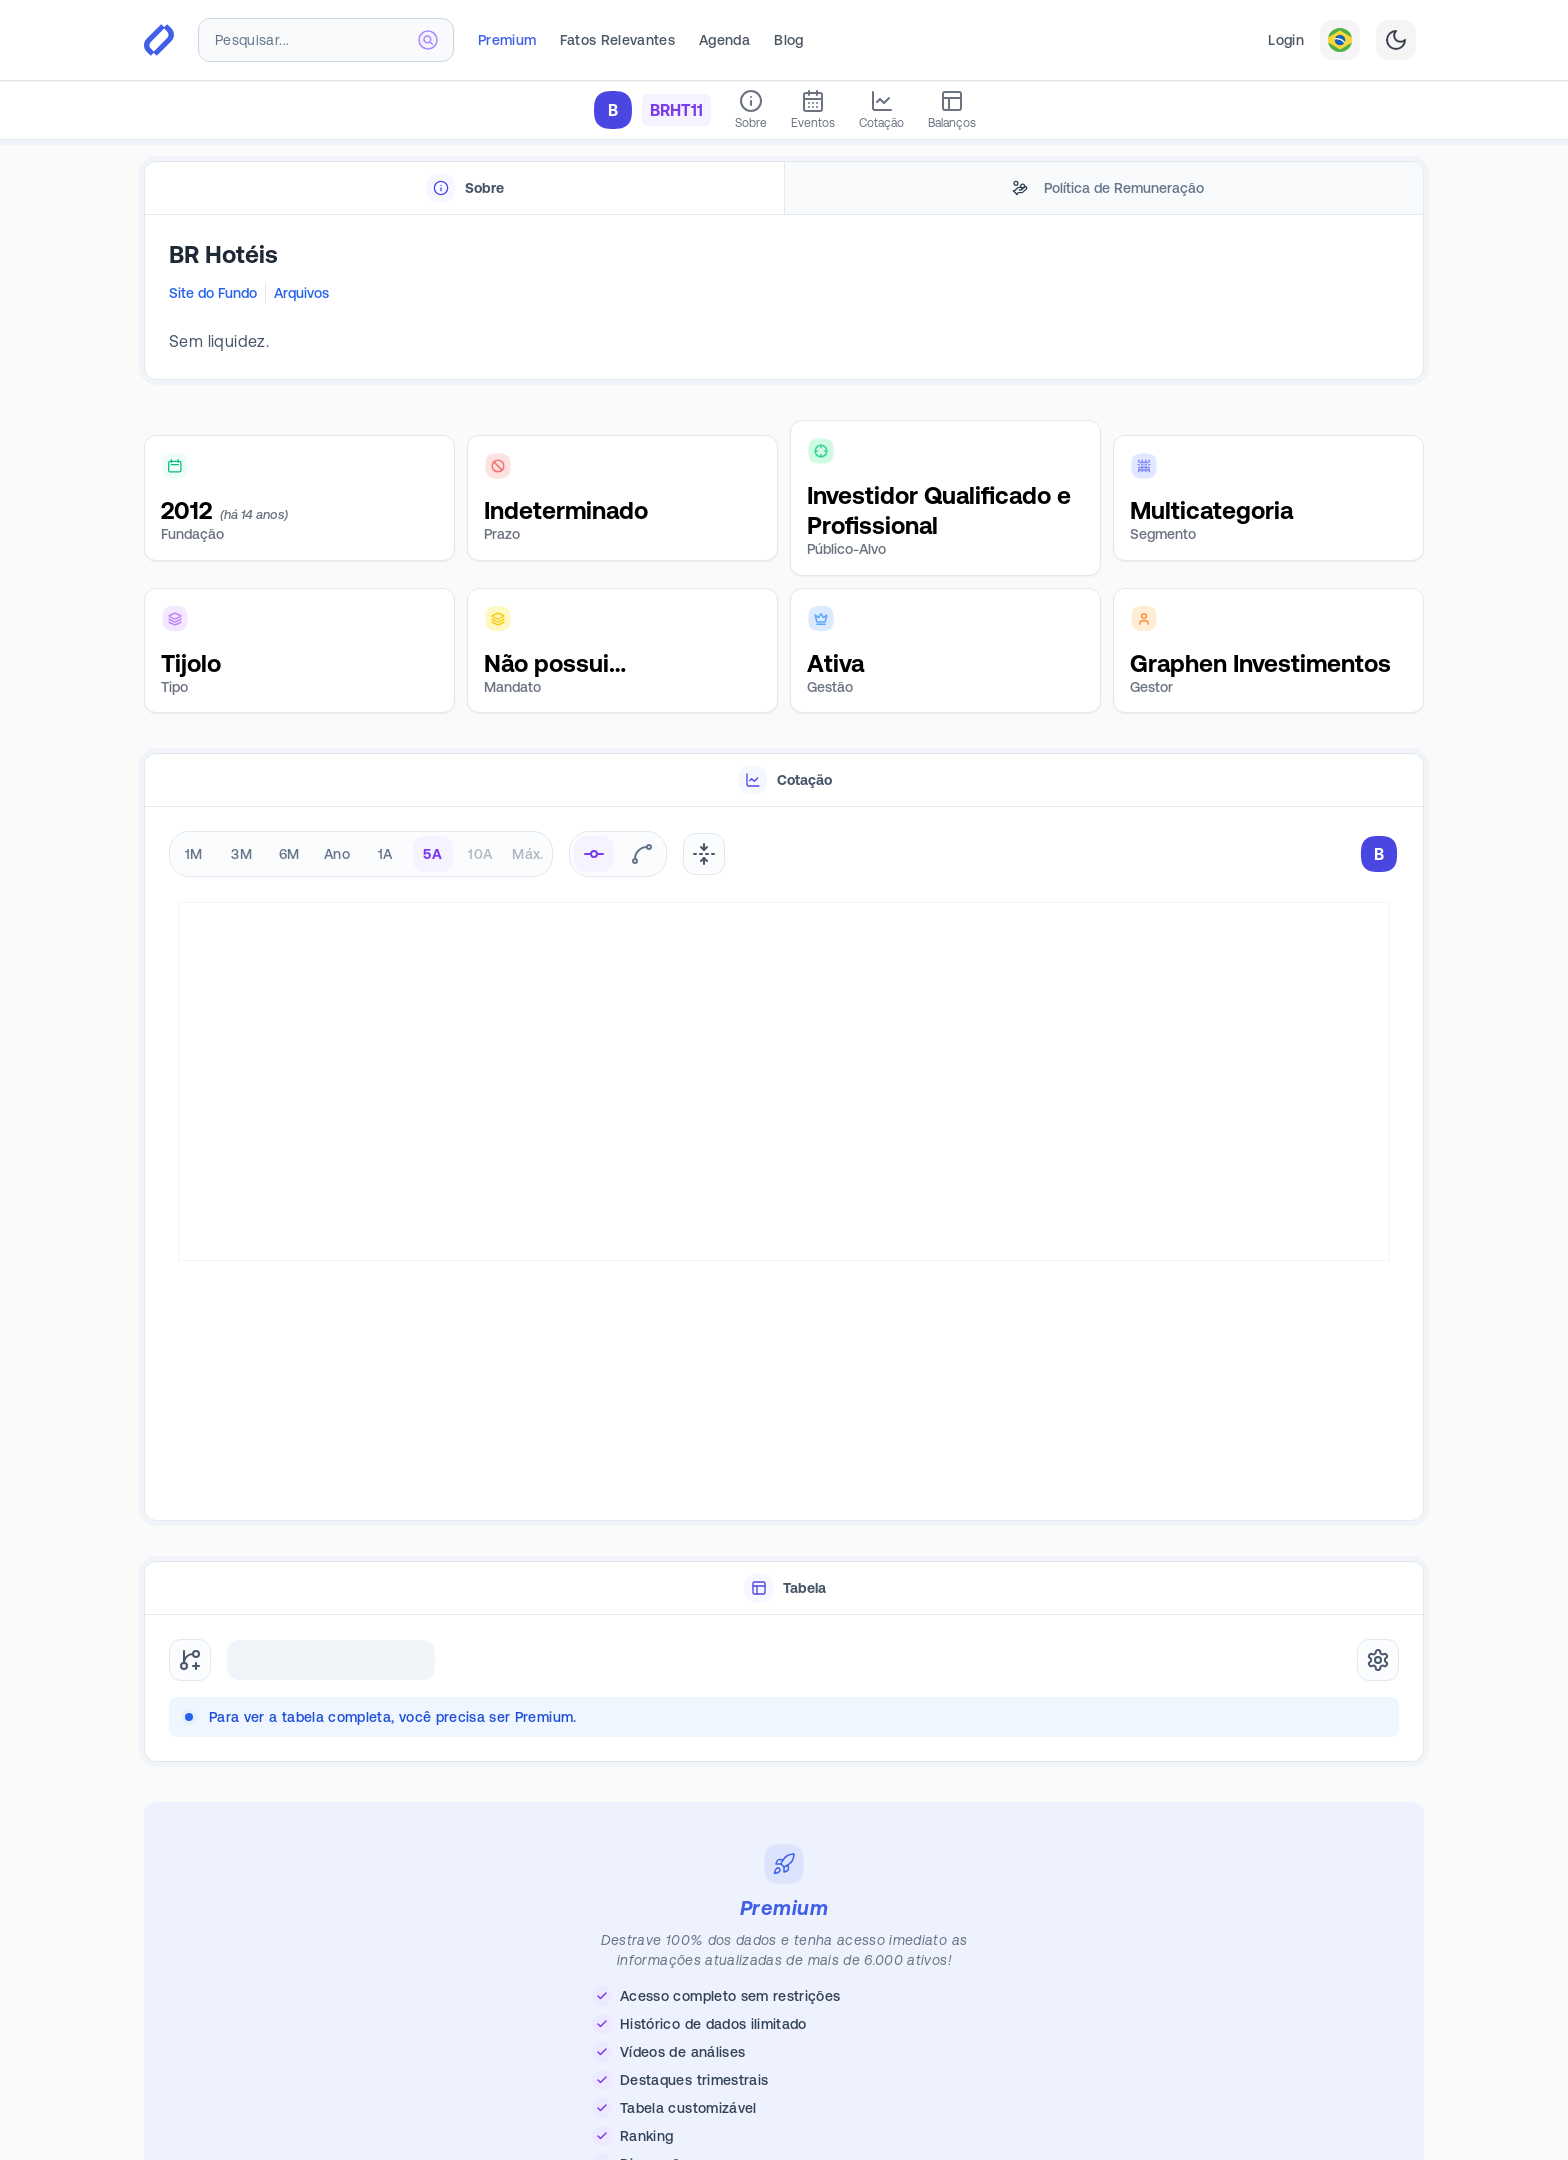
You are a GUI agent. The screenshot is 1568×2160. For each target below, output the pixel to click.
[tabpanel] (784, 298)
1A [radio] (385, 854)
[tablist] (784, 188)
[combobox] (326, 40)
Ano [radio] (337, 854)
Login (1286, 40)
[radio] (594, 854)
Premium (507, 40)
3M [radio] (241, 854)
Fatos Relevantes (617, 40)
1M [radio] (194, 854)
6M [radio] (289, 854)
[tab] (464, 188)
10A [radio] (480, 854)
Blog (788, 40)
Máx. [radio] (527, 854)
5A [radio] (432, 854)
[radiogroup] (361, 854)
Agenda (724, 40)
